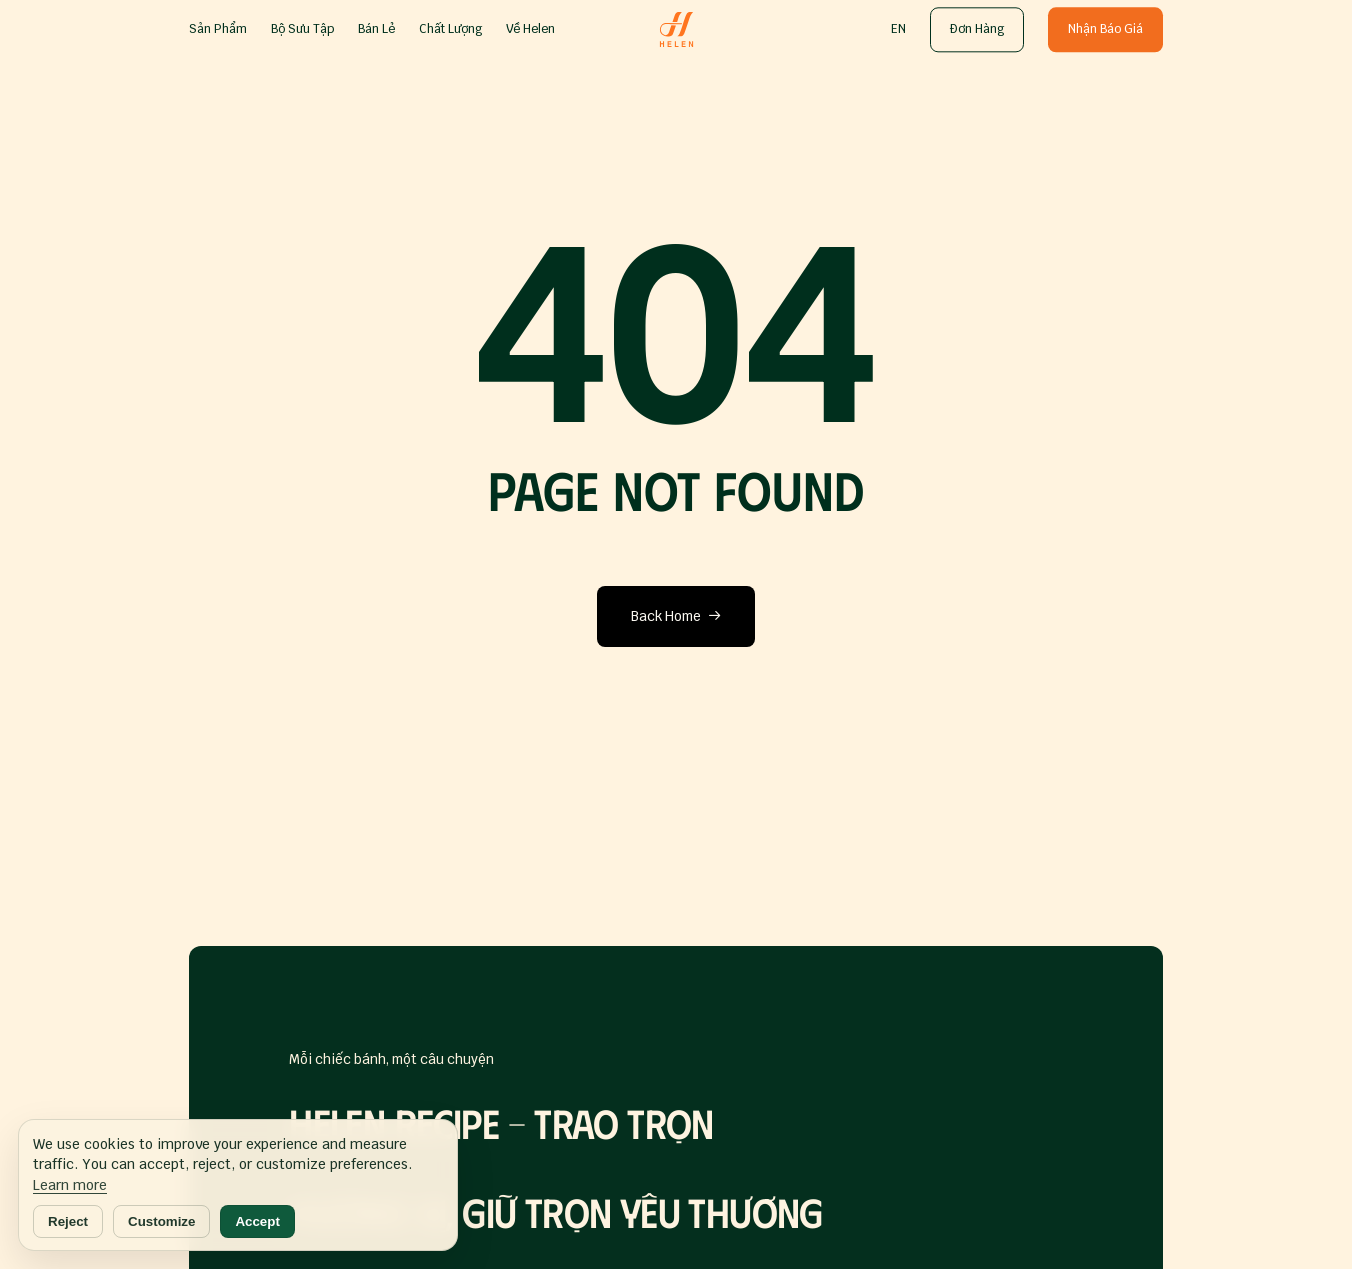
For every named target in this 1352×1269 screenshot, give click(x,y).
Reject (68, 1221)
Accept (257, 1221)
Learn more (70, 1185)
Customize (161, 1221)
